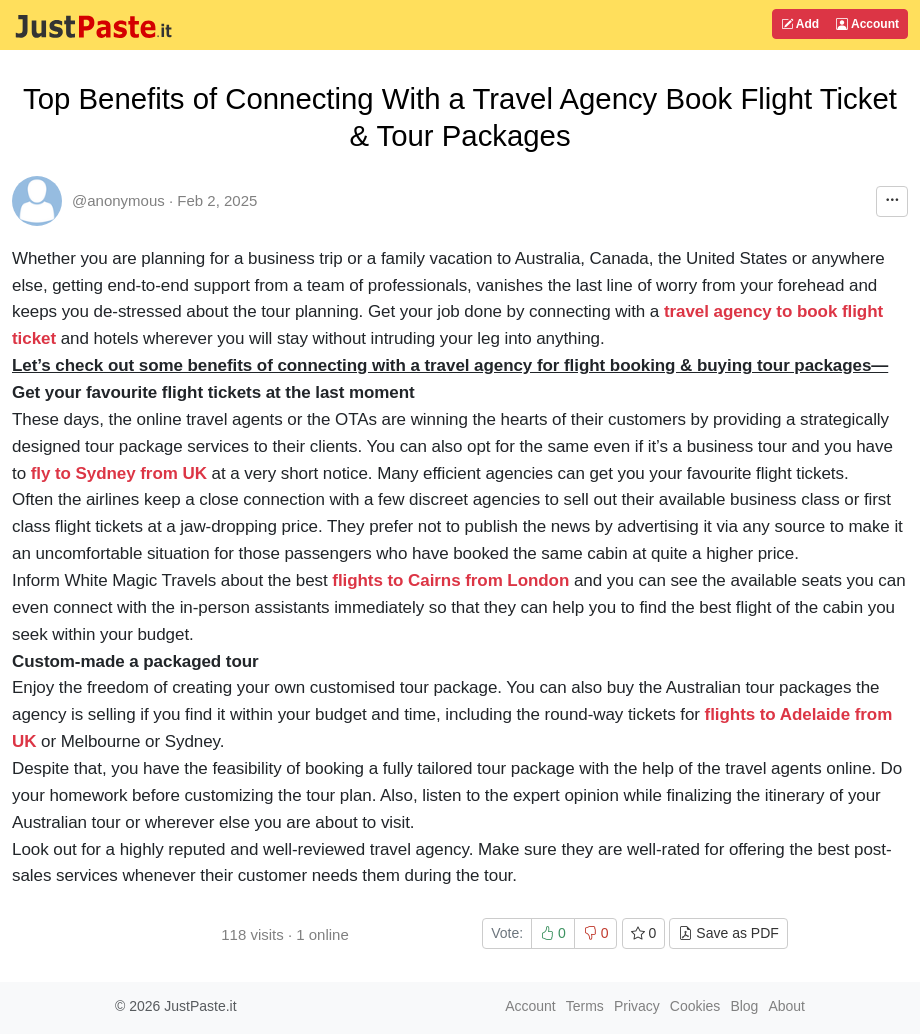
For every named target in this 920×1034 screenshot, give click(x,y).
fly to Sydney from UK (119, 473)
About (786, 1006)
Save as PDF (728, 933)
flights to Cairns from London (450, 580)
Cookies (695, 1006)
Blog (744, 1006)
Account (867, 24)
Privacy (637, 1006)
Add (800, 24)
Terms (585, 1006)
